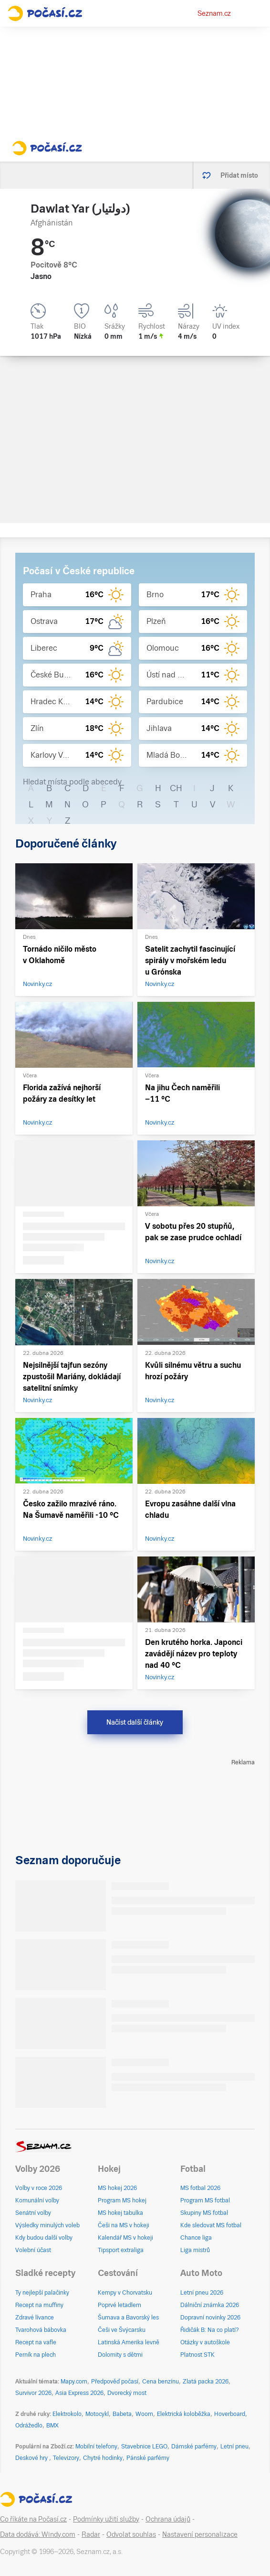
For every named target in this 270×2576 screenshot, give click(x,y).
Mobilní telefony (96, 2446)
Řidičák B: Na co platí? (209, 2330)
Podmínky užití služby (106, 2519)
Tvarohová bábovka (40, 2330)
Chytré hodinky (103, 2458)
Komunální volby (37, 2200)
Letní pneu (234, 2446)
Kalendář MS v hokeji (125, 2237)
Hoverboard (229, 2414)
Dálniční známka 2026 (209, 2305)
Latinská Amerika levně (128, 2342)
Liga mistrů (195, 2250)
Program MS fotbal (205, 2200)
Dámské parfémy (194, 2446)
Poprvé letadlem (119, 2305)
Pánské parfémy (147, 2458)
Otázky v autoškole (205, 2342)
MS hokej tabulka (120, 2213)
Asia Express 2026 (79, 2393)
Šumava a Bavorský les (128, 2317)
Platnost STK (197, 2354)
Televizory (66, 2458)
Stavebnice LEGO (144, 2446)
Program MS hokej (122, 2200)
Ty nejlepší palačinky (42, 2292)
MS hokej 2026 (117, 2188)
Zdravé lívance (34, 2317)
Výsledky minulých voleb (47, 2225)
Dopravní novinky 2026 (210, 2317)
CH (176, 788)
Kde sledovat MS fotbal (210, 2225)
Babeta (122, 2414)
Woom (144, 2414)
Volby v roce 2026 (38, 2188)
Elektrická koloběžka (183, 2414)
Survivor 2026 (33, 2393)
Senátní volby (33, 2213)
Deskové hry (32, 2458)
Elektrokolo (67, 2414)
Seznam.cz (214, 13)
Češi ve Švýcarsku (121, 2330)
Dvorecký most (126, 2393)
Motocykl (97, 2414)
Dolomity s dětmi (120, 2354)
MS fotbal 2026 (200, 2188)
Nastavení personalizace (200, 2534)
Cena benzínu (160, 2381)
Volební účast (33, 2250)
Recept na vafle (35, 2342)
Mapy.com (74, 2381)
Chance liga (196, 2237)
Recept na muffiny (39, 2305)
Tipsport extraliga (121, 2250)
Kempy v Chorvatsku (125, 2292)
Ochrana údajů (167, 2519)
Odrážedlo (28, 2425)
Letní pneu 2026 (201, 2292)
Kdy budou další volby (44, 2237)
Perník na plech (35, 2354)
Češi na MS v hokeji (123, 2225)
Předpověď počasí (114, 2381)
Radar (91, 2534)
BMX (52, 2425)
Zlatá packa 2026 (205, 2381)
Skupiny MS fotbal (204, 2213)
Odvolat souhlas (131, 2534)
